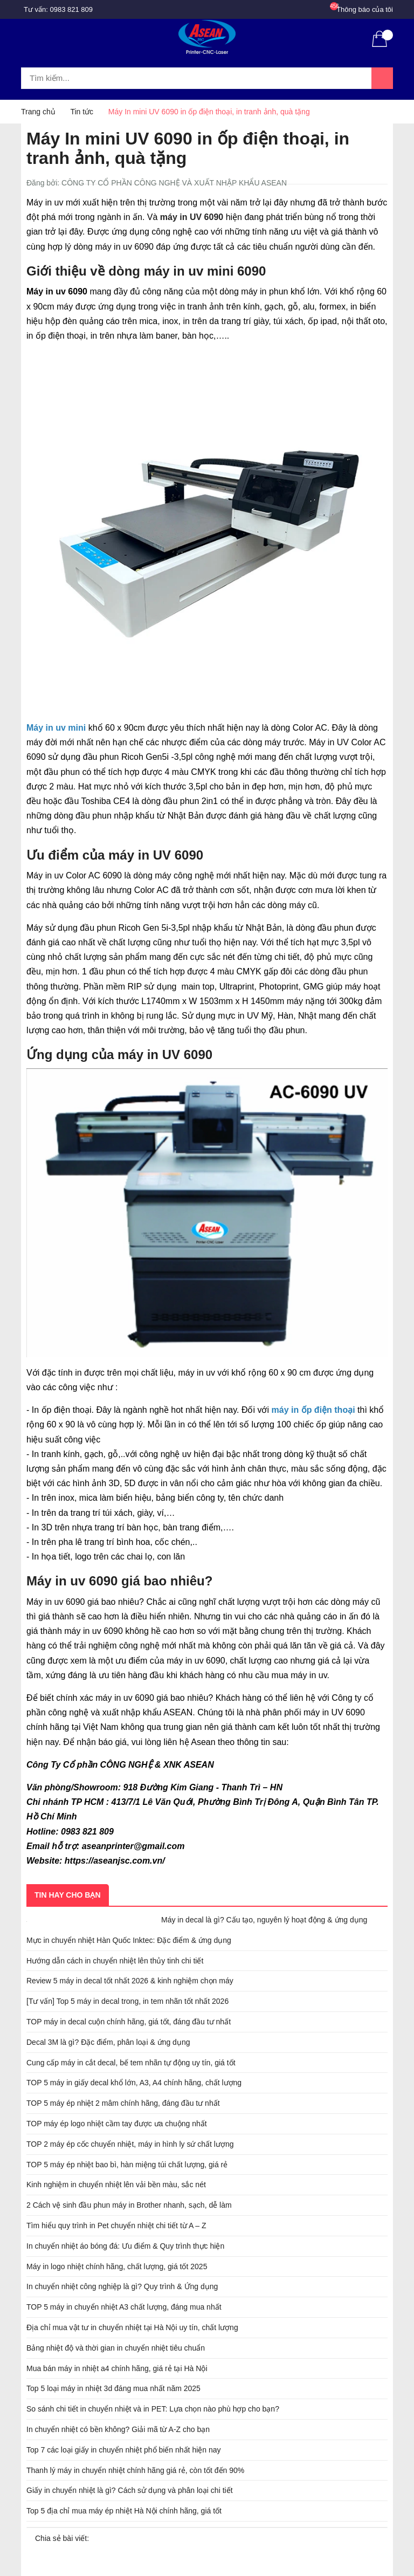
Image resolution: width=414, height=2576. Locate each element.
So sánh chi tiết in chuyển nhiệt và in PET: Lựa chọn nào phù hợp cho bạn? (152, 2409)
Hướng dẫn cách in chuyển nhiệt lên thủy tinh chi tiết (114, 1960)
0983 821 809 (71, 9)
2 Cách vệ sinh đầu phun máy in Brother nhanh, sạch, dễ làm (129, 2205)
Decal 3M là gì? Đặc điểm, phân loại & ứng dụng (108, 2042)
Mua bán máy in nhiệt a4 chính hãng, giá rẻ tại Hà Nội (117, 2368)
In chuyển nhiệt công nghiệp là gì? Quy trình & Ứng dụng (122, 2286)
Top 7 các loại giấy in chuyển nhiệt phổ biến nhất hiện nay (123, 2450)
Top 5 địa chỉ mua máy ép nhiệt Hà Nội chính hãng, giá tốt (124, 2510)
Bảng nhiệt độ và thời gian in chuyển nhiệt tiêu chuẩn (115, 2348)
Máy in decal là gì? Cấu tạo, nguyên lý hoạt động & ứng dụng (264, 1919)
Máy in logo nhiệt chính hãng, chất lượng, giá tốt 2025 (116, 2266)
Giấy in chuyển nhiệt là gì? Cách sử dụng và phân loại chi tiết (129, 2490)
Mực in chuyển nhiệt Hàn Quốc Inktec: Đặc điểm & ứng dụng (128, 1940)
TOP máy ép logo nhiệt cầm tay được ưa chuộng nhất (116, 2123)
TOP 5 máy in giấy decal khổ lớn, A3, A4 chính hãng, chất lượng (134, 2082)
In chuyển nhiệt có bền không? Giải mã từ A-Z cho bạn (118, 2429)
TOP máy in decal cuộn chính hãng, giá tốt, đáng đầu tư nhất (128, 2021)
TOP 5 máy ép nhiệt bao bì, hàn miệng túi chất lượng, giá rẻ (126, 2164)
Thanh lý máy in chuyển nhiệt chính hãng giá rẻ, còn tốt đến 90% (135, 2470)
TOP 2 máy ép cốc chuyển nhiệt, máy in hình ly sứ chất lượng (130, 2144)
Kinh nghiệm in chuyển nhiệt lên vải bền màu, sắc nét (116, 2184)
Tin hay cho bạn (67, 1895)
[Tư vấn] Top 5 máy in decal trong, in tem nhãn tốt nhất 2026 (127, 2001)
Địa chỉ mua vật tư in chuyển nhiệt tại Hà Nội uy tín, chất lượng (132, 2327)
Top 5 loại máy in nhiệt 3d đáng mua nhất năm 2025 (113, 2388)
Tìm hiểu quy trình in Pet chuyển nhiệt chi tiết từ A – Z (116, 2225)
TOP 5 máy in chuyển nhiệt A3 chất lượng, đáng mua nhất (124, 2307)
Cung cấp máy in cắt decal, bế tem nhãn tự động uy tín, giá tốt (131, 2062)
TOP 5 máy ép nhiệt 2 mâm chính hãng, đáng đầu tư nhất (123, 2103)
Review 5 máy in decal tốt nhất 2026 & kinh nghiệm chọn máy (129, 1980)
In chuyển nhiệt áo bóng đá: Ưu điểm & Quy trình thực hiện (125, 2246)
